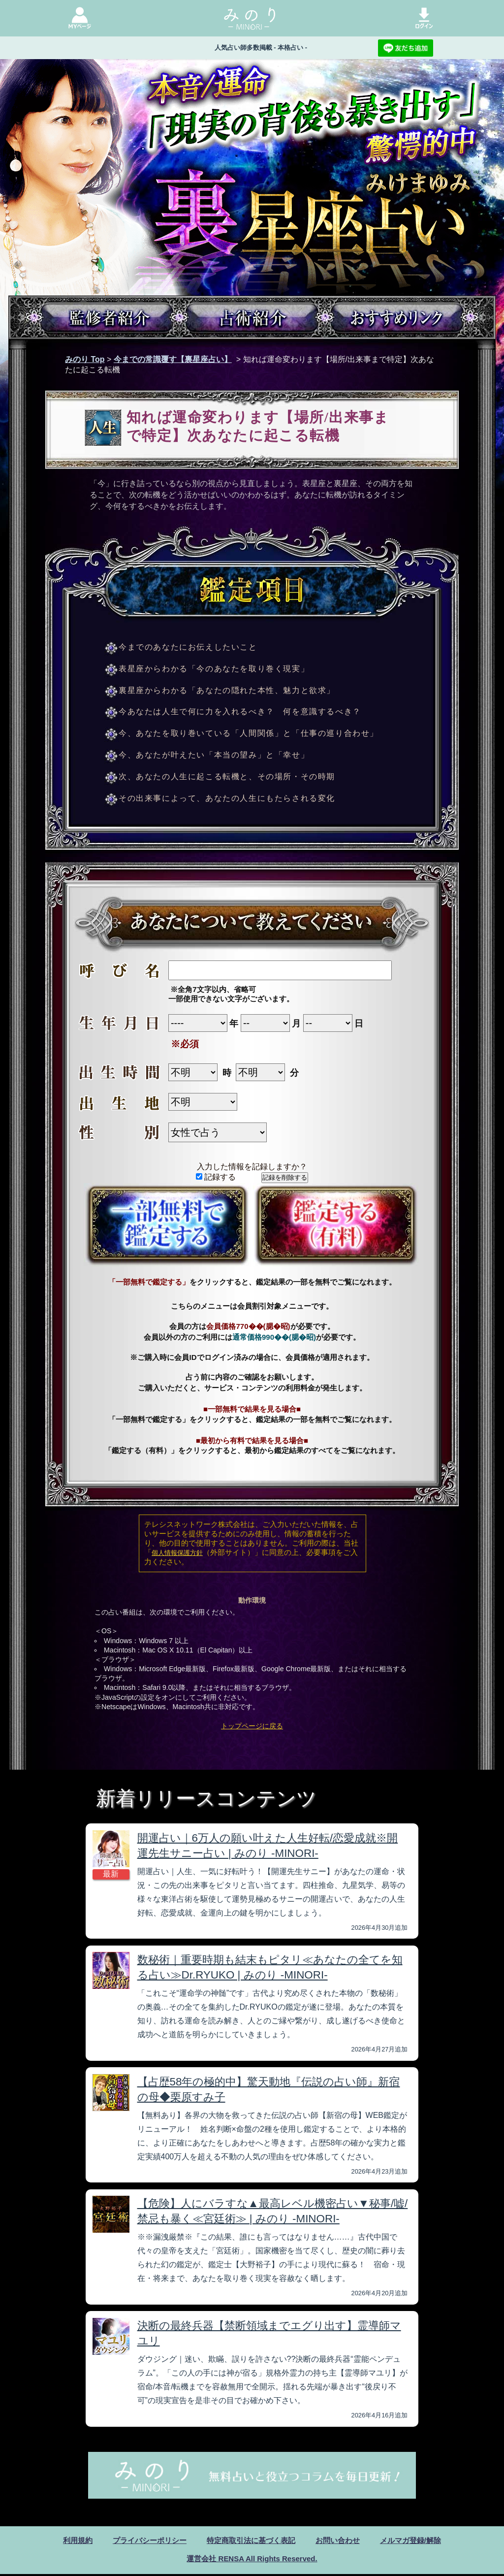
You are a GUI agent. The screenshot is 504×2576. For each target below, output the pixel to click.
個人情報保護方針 (177, 1552)
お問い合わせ (342, 2541)
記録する (216, 1177)
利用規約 (69, 2541)
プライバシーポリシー (144, 2541)
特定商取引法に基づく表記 (251, 2541)
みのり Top (85, 359)
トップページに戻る (252, 1726)
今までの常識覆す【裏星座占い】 (173, 359)
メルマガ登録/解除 (418, 2541)
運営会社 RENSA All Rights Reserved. (251, 2560)
